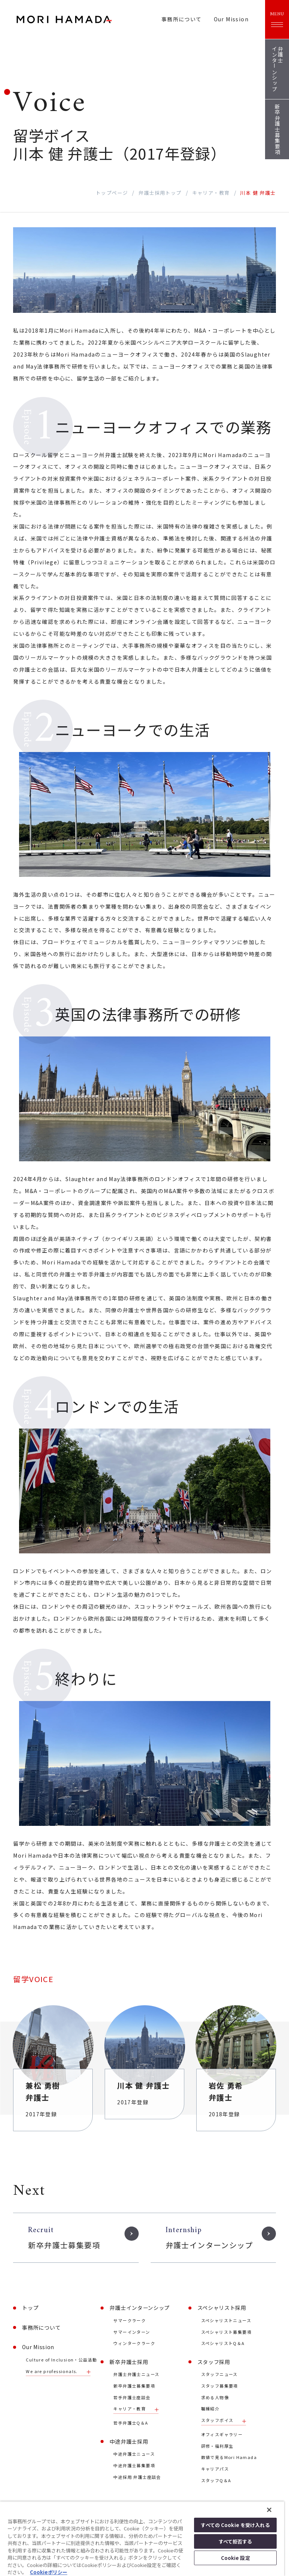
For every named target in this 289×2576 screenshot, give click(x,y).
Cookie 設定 (235, 2557)
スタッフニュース (219, 2374)
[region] (142, 2538)
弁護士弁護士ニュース (136, 2374)
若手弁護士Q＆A (130, 2423)
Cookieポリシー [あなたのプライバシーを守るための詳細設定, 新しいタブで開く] (48, 2572)
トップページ (112, 192)
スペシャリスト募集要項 (226, 2332)
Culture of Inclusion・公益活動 (61, 2360)
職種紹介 (210, 2409)
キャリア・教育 (211, 192)
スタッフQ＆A (216, 2480)
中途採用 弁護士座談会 (137, 2477)
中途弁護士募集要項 (134, 2465)
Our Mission (231, 19)
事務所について (182, 19)
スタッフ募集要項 (219, 2386)
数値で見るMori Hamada (229, 2457)
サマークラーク (129, 2320)
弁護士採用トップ (159, 192)
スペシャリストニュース (226, 2320)
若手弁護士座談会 (131, 2397)
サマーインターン (131, 2332)
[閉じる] (269, 2510)
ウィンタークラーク (134, 2343)
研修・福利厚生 (217, 2446)
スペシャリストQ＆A (223, 2343)
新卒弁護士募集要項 (134, 2386)
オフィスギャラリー (222, 2434)
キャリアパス (215, 2469)
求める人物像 (215, 2397)
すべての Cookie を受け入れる (235, 2525)
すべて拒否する (235, 2541)
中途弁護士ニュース (134, 2454)
